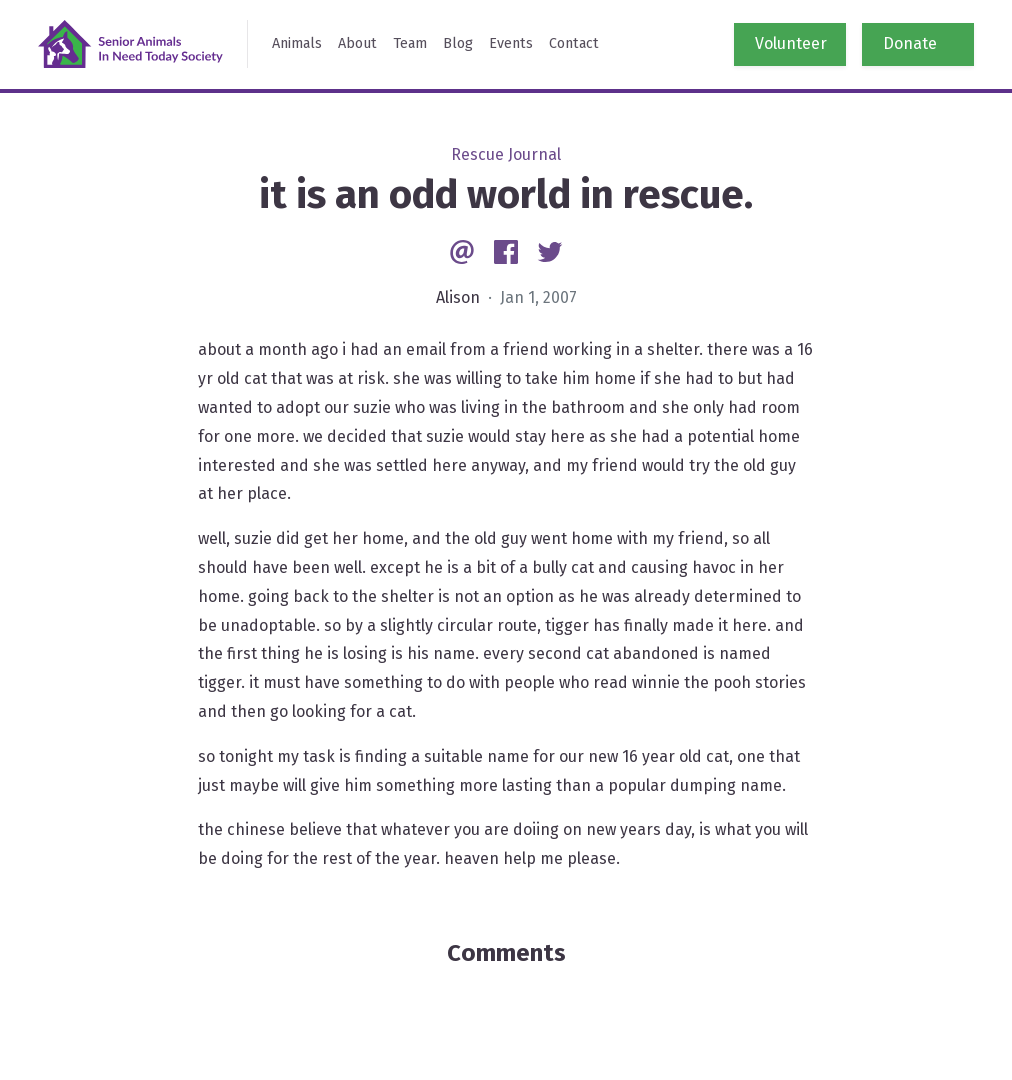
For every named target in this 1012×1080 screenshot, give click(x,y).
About (357, 43)
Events (511, 43)
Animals (297, 43)
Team (410, 43)
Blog (458, 43)
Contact (574, 43)
